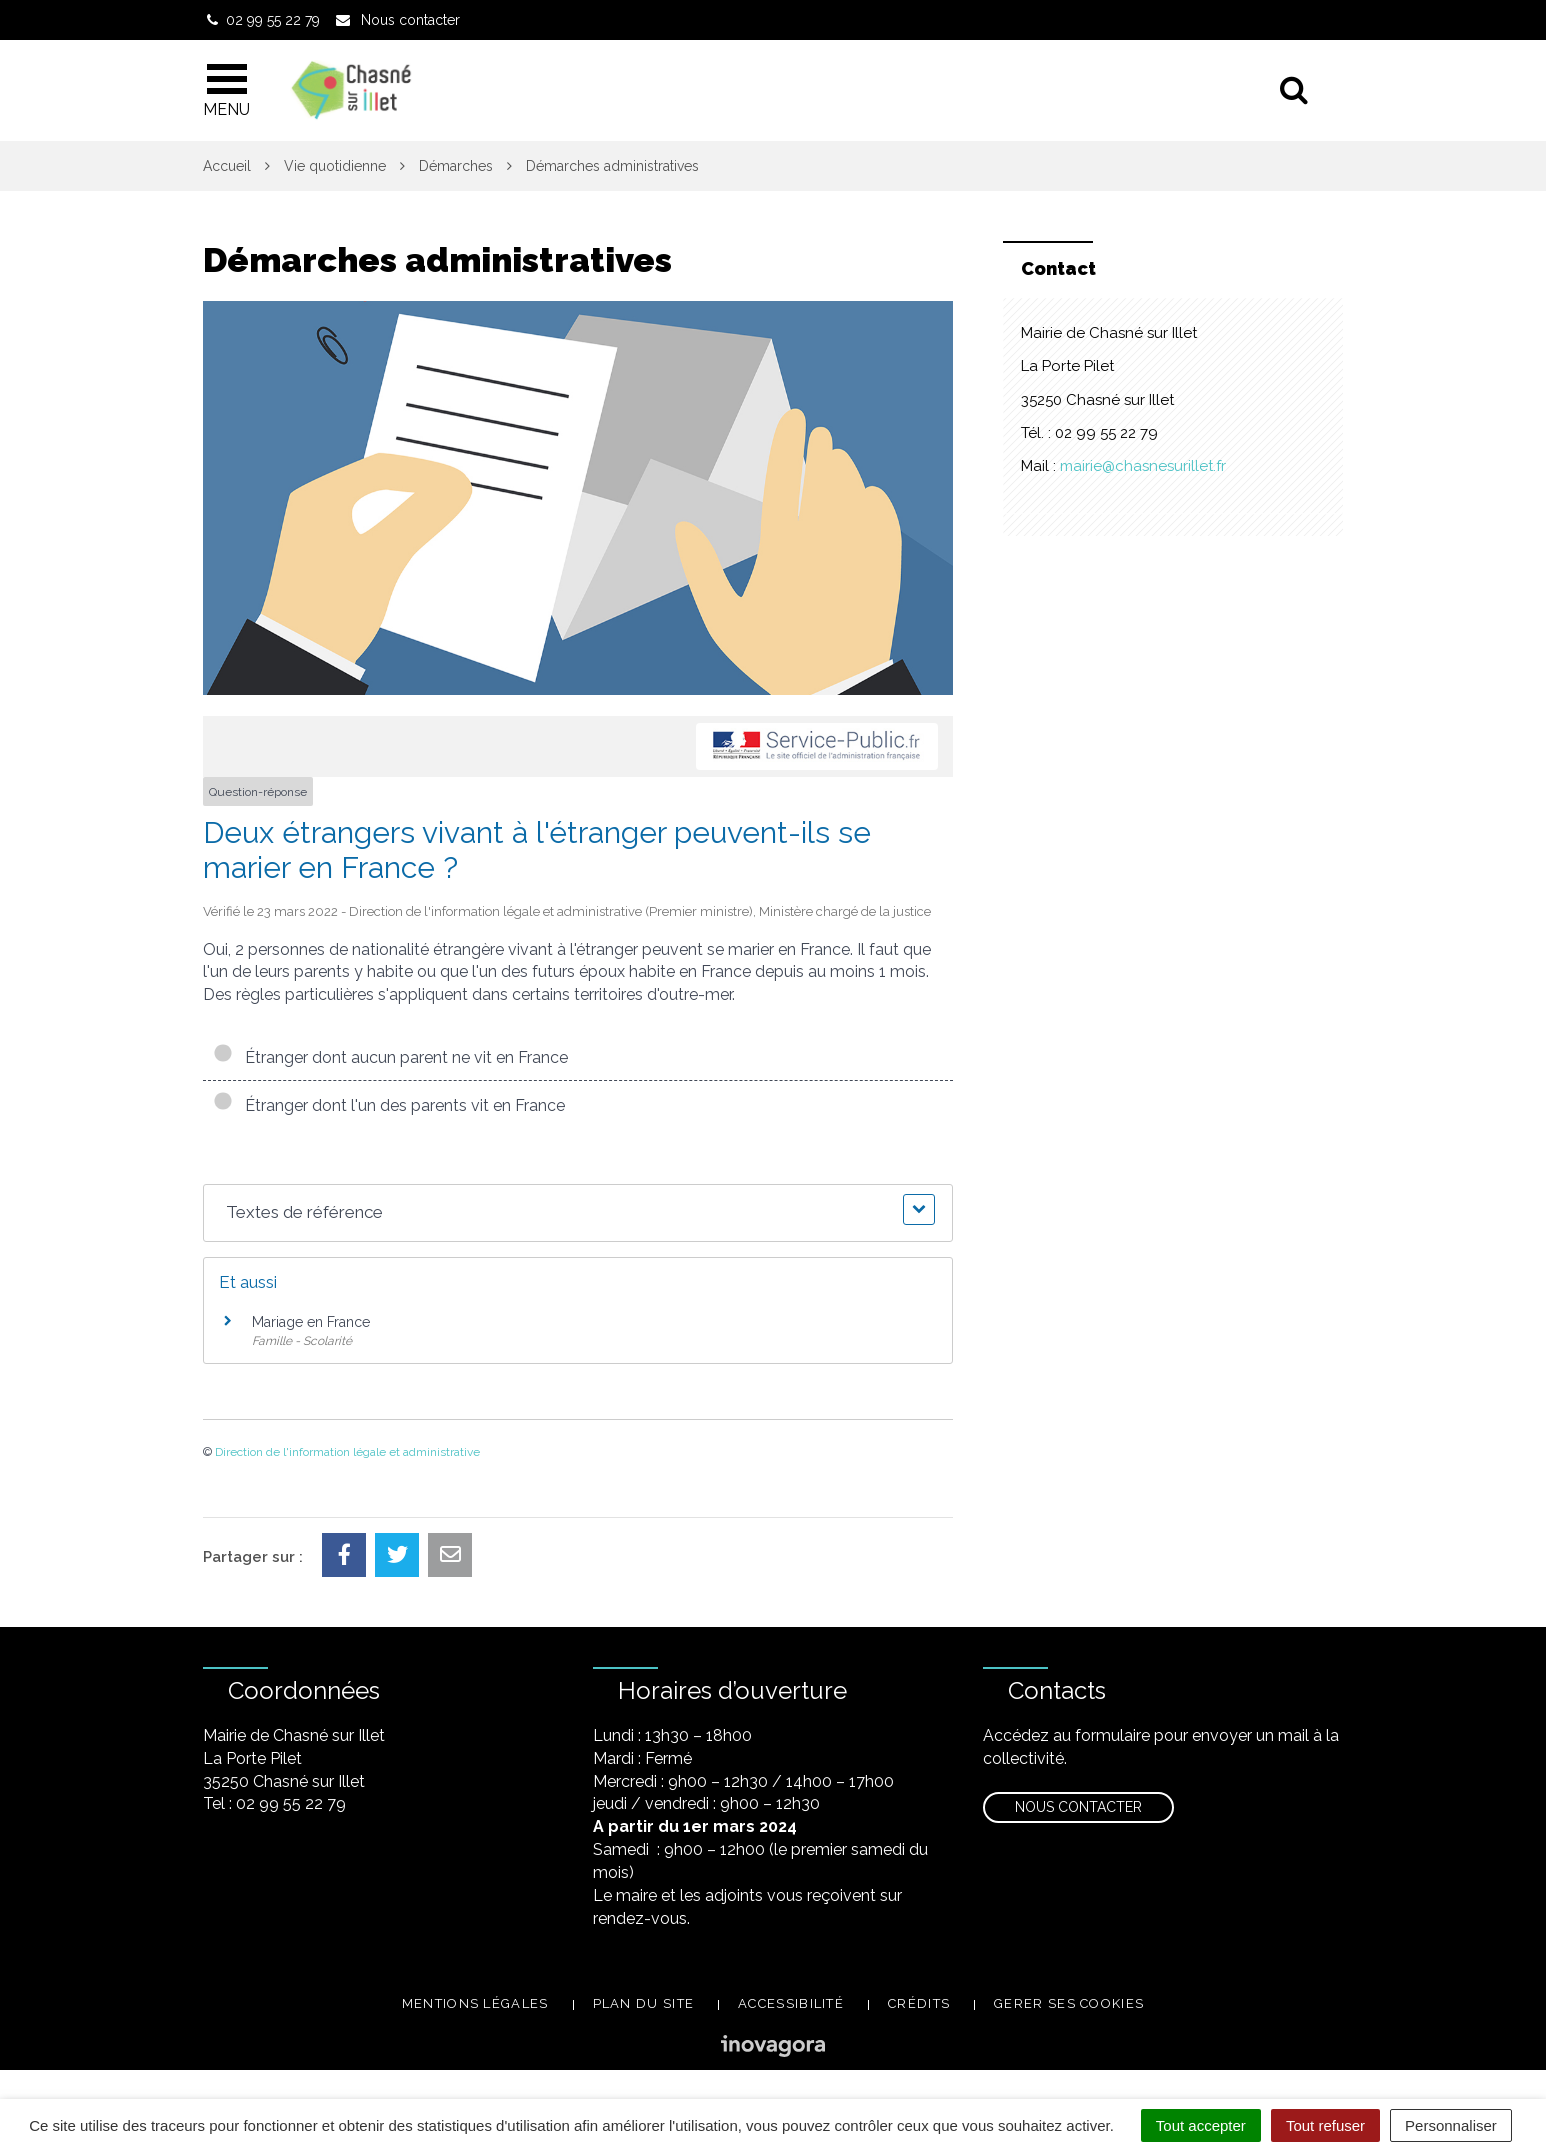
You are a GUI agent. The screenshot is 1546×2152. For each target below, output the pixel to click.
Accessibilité (791, 2003)
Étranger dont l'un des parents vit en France (389, 1105)
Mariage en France (311, 1322)
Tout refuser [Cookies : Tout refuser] (1325, 2125)
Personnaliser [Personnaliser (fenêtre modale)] (1451, 2125)
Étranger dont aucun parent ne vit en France (390, 1057)
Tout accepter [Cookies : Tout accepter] (1201, 2125)
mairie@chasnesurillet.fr (1143, 466)
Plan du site (644, 2003)
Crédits (919, 2003)
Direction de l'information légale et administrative (347, 1452)
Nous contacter (1078, 1807)
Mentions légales (475, 2003)
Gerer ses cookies (1069, 2003)
